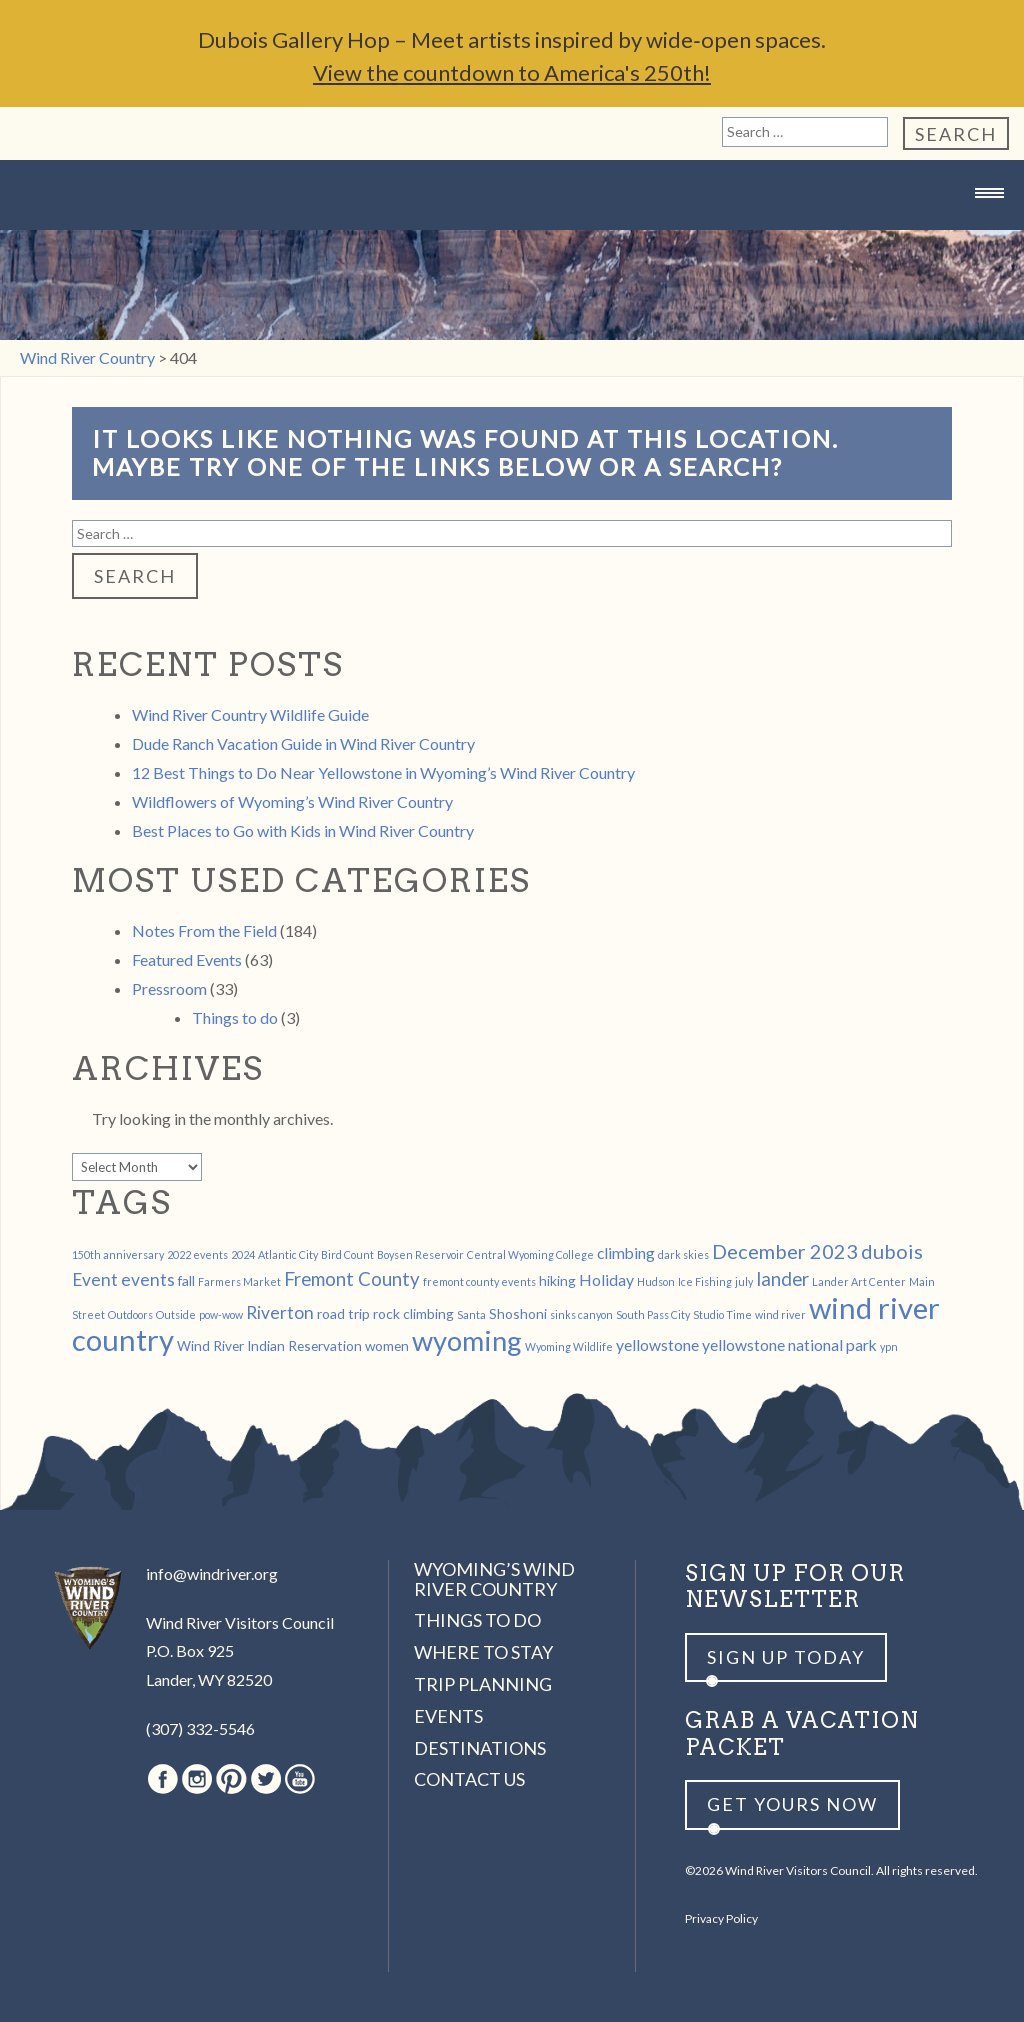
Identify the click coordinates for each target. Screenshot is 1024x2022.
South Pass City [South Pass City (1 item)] (653, 1314)
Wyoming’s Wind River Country (494, 1579)
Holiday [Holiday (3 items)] (606, 1279)
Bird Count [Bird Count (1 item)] (347, 1254)
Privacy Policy (721, 1918)
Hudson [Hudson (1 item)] (656, 1281)
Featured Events (187, 959)
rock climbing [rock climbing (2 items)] (413, 1313)
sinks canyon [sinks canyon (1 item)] (581, 1314)
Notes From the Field (204, 930)
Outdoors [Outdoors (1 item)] (130, 1314)
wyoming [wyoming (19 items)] (467, 1340)
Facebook (163, 1779)
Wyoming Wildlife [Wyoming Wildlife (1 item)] (569, 1346)
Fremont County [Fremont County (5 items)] (352, 1279)
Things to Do (477, 1620)
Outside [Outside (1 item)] (176, 1314)
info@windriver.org (212, 1573)
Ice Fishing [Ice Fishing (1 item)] (705, 1281)
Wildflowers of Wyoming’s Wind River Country (292, 801)
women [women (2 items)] (387, 1345)
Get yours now (792, 1804)
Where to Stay (483, 1652)
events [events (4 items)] (148, 1279)
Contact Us (469, 1779)
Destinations (480, 1748)
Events (448, 1716)
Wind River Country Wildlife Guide (250, 714)
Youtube (300, 1779)
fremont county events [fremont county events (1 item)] (479, 1281)
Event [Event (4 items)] (95, 1279)
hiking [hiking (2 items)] (557, 1280)
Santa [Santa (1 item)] (471, 1314)
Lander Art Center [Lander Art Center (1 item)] (859, 1281)
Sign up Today (786, 1657)
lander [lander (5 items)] (782, 1279)
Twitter (266, 1779)
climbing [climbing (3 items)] (626, 1252)
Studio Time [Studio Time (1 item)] (722, 1314)
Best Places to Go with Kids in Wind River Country (303, 830)
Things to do (235, 1017)
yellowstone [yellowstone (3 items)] (657, 1344)
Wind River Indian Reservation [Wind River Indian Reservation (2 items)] (269, 1345)
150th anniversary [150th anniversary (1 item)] (118, 1254)
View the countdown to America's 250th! (512, 72)
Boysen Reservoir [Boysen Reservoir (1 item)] (420, 1254)
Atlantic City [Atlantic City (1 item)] (288, 1254)
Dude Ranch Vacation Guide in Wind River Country (303, 743)
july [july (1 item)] (744, 1281)
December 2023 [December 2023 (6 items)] (785, 1251)
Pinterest (231, 1779)
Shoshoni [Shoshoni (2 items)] (518, 1313)
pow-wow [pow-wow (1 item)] (221, 1314)
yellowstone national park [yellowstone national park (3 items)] (789, 1344)
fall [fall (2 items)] (186, 1280)
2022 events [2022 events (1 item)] (197, 1254)
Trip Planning (483, 1684)
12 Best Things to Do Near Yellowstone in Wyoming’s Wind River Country (383, 772)
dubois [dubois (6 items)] (892, 1251)
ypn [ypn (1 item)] (889, 1346)
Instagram (197, 1779)
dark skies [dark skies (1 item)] (683, 1254)
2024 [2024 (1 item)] (243, 1254)
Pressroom (169, 988)
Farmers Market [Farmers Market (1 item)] (239, 1281)
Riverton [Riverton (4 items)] (280, 1312)
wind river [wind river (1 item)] (780, 1314)
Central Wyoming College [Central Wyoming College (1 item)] (530, 1254)
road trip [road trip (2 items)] (343, 1313)
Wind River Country (512, 232)
